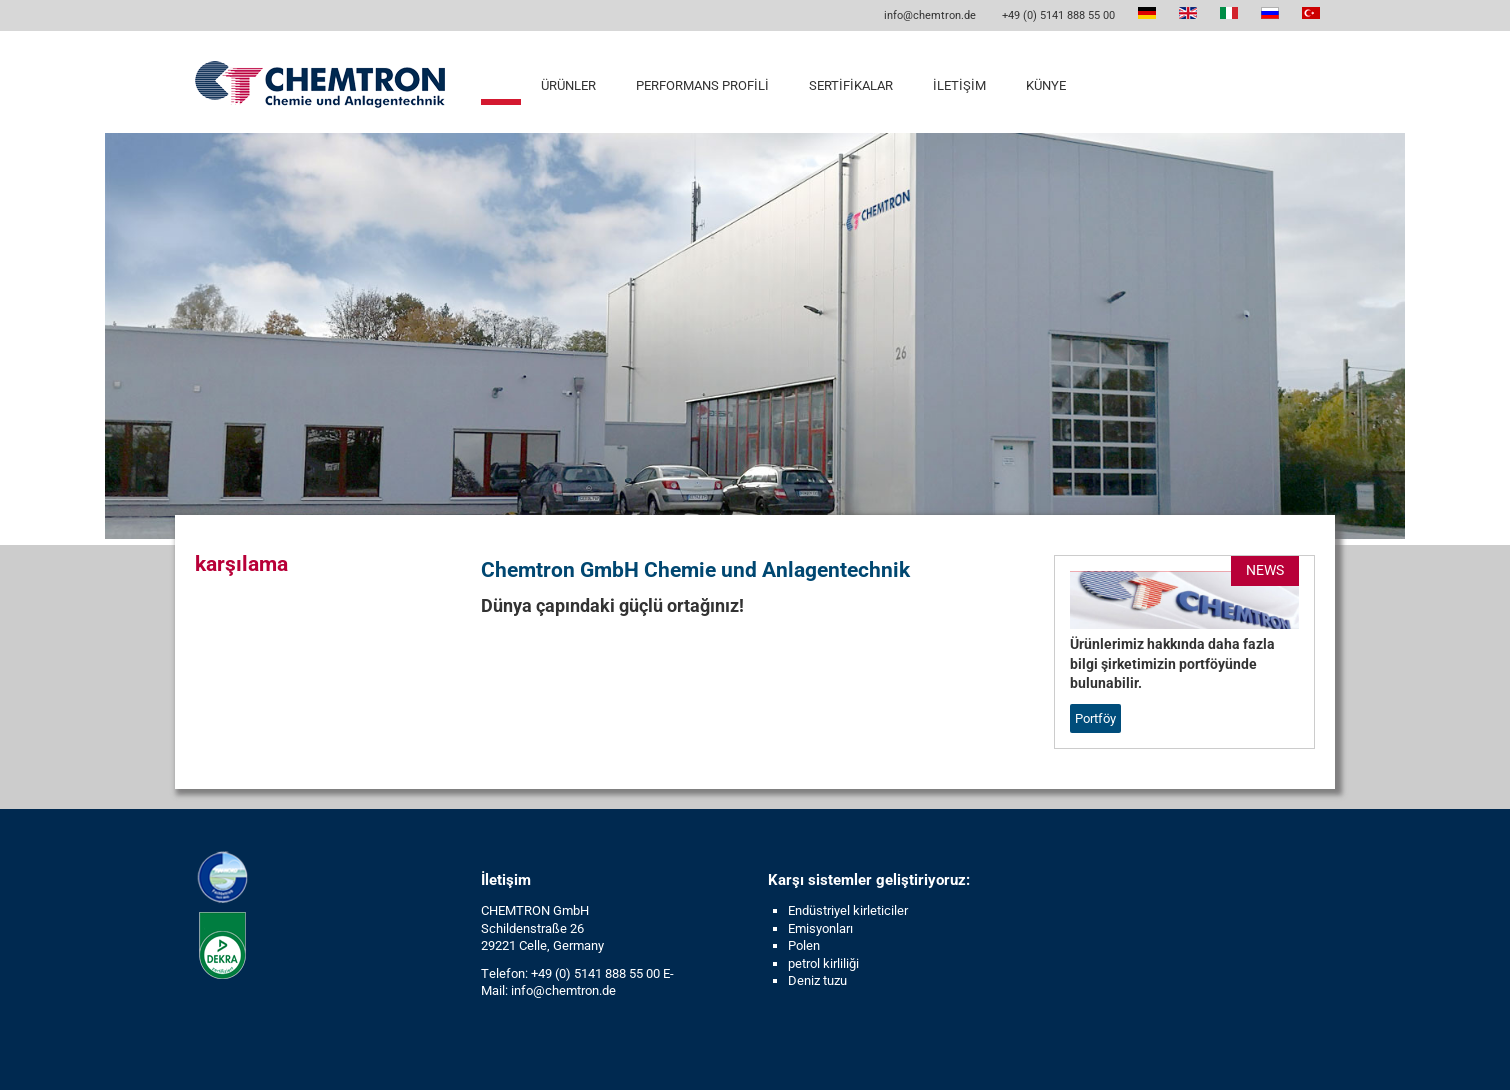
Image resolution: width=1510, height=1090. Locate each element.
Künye (1046, 85)
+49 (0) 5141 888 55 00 (1057, 15)
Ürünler (568, 85)
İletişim (959, 85)
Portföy (1095, 718)
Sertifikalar (851, 85)
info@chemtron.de (928, 15)
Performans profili (702, 85)
